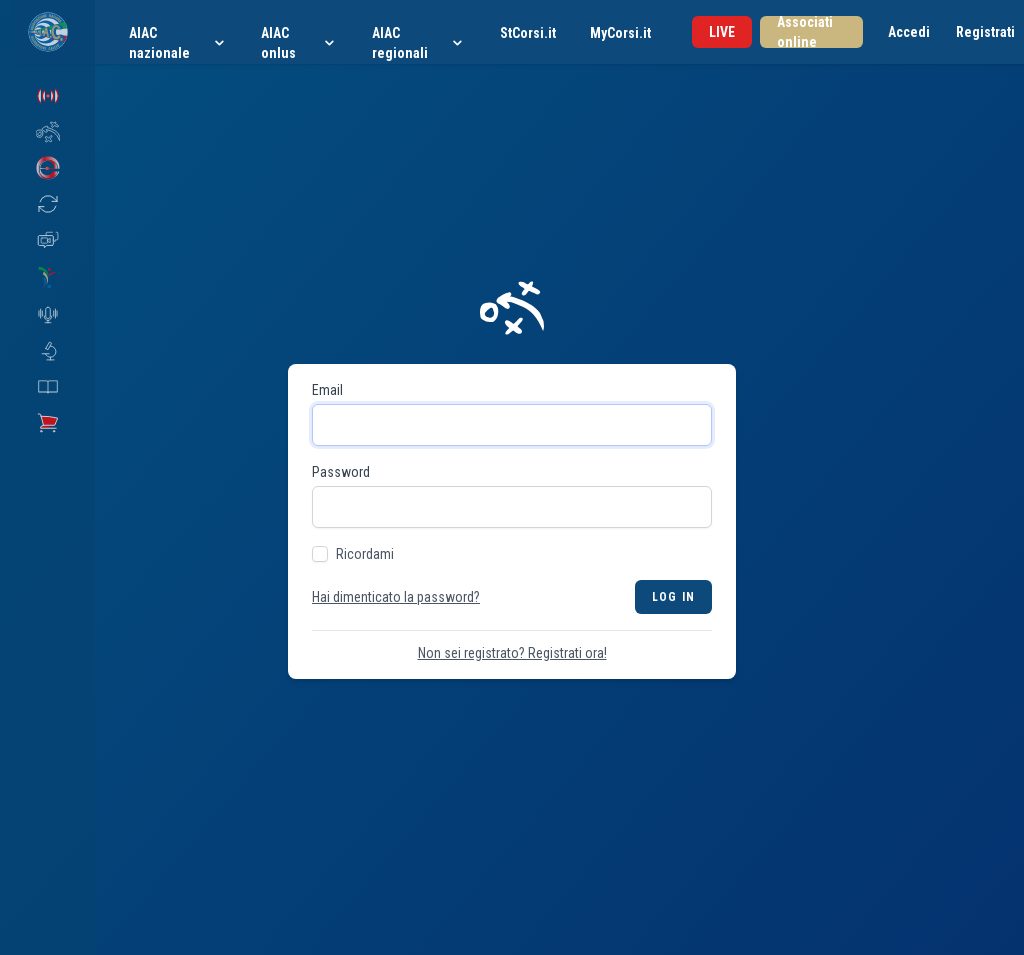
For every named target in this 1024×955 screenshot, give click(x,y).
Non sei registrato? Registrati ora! (512, 653)
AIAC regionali (419, 43)
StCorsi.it (528, 33)
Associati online (805, 32)
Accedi (909, 32)
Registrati (985, 32)
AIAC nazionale (178, 43)
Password (341, 472)
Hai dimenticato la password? (396, 597)
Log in (673, 597)
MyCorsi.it (620, 33)
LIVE (722, 32)
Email (327, 390)
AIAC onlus (299, 43)
